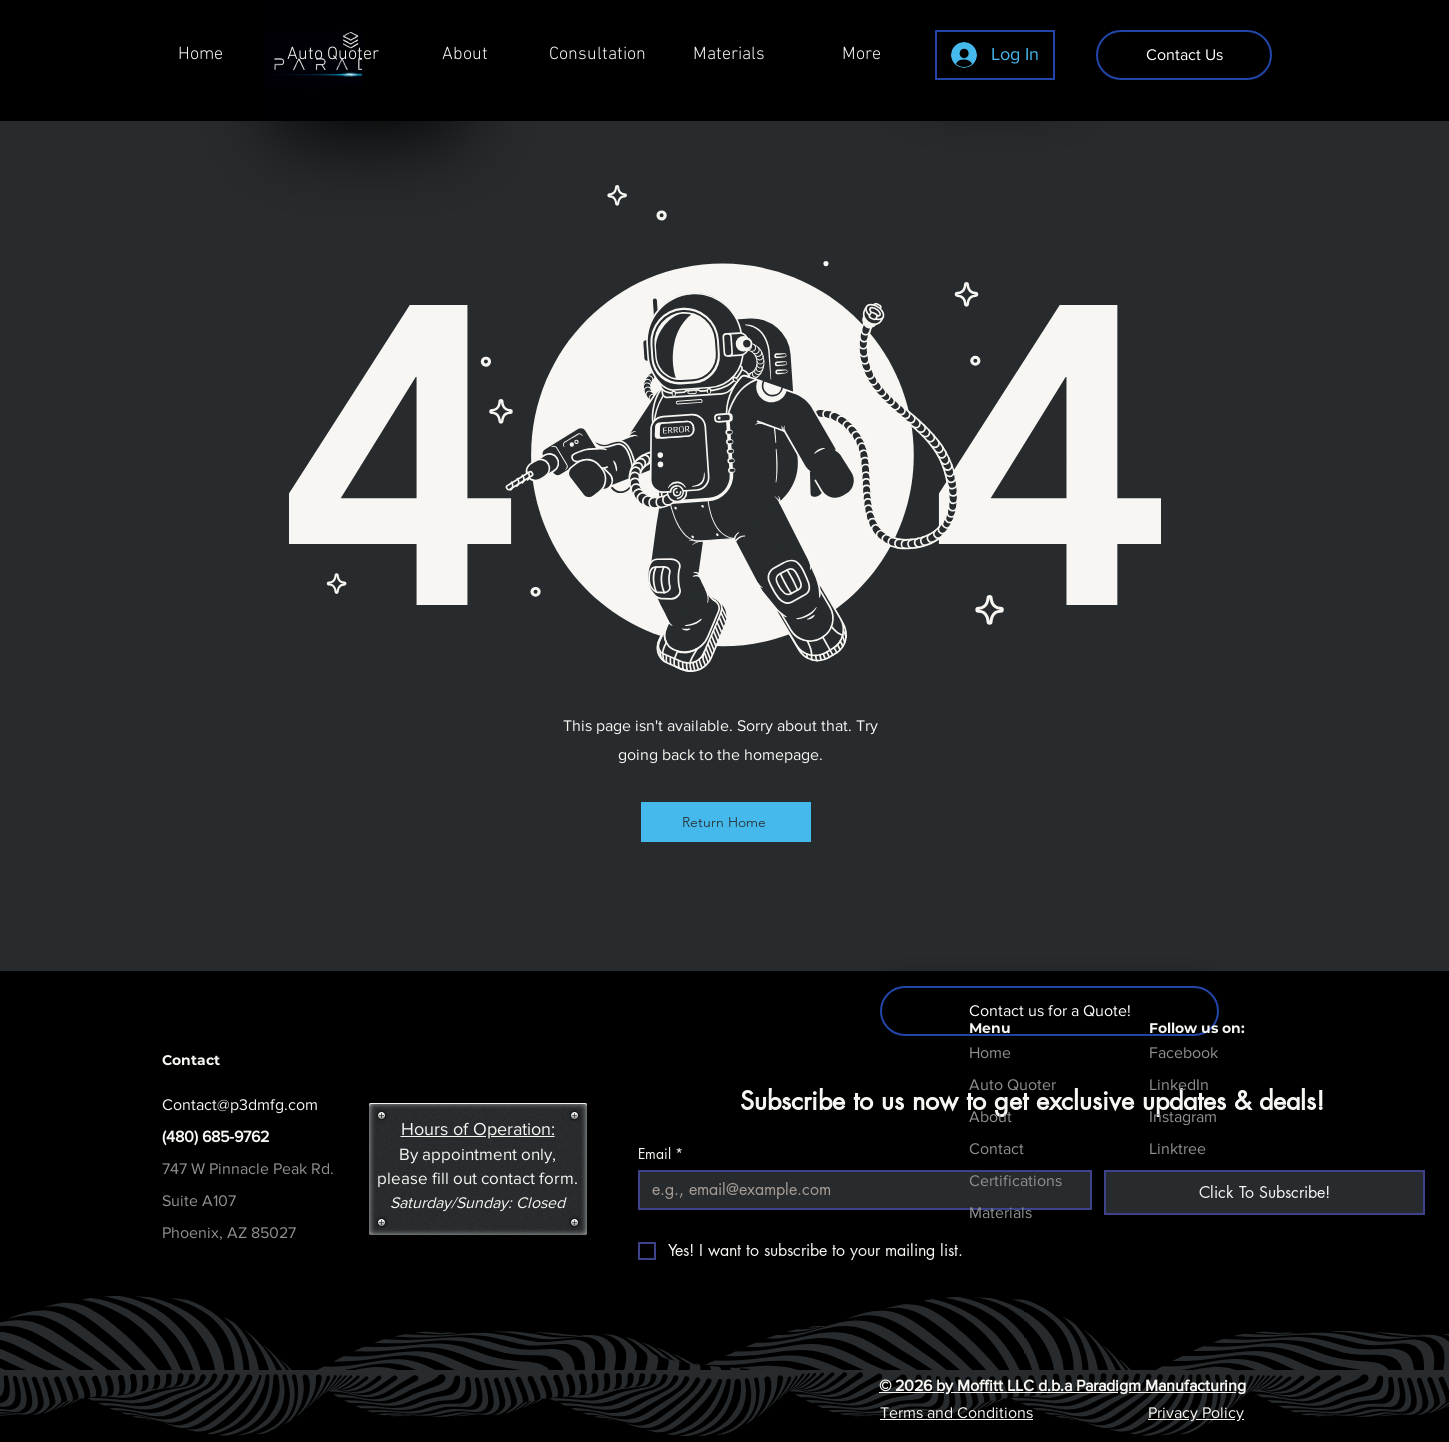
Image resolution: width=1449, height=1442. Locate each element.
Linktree (1177, 1148)
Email (660, 1153)
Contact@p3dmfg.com (240, 1104)
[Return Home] (726, 822)
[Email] (859, 1190)
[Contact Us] (1184, 55)
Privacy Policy (1196, 1412)
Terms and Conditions (956, 1412)
